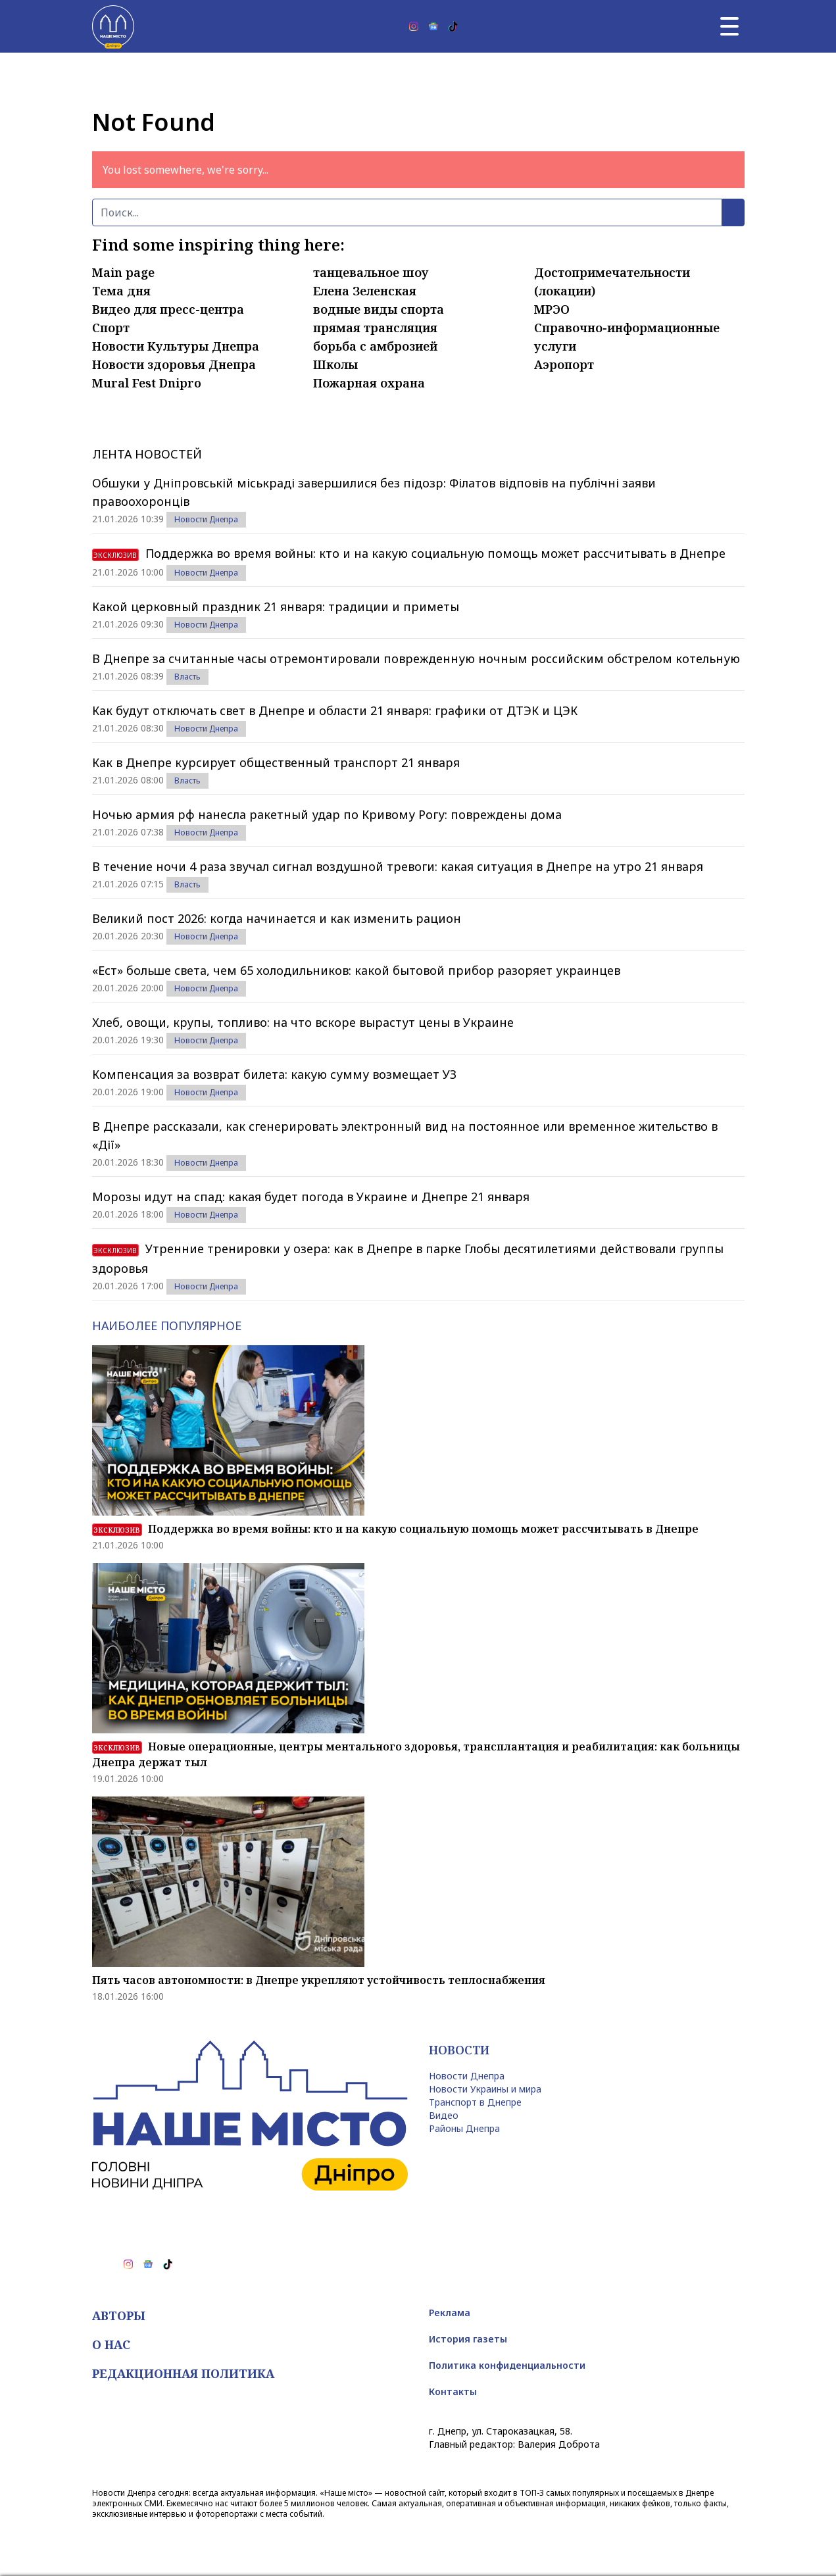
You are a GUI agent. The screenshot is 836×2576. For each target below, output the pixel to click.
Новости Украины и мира (485, 2089)
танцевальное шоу (371, 272)
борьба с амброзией (375, 346)
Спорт (111, 327)
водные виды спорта (378, 309)
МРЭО (552, 309)
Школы (335, 364)
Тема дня (121, 291)
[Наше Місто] (113, 26)
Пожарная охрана (369, 383)
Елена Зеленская (364, 291)
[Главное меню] (729, 26)
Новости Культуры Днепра (175, 346)
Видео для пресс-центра (168, 309)
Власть (187, 676)
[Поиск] (407, 212)
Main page (123, 272)
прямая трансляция (375, 327)
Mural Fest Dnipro (146, 383)
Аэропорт (564, 364)
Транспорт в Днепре (475, 2102)
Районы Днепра (464, 2128)
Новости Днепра (206, 519)
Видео (443, 2115)
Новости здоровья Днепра (174, 364)
